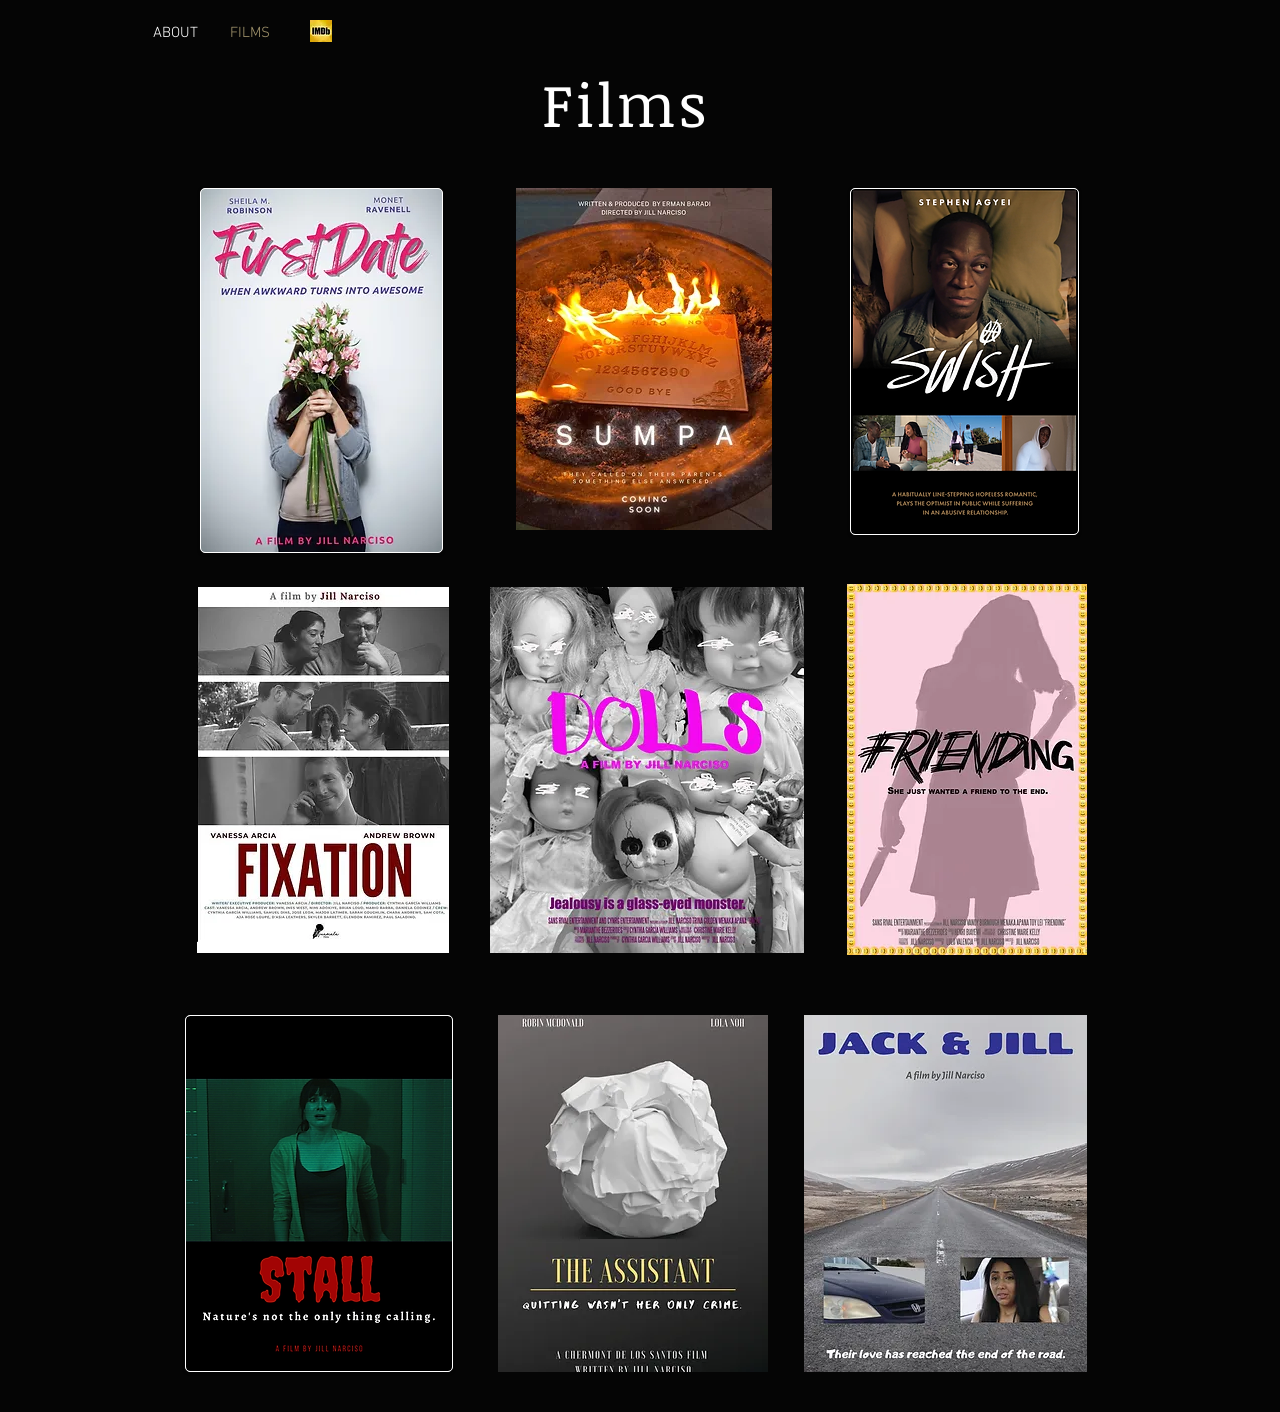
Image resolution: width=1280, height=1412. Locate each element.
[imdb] (321, 31)
